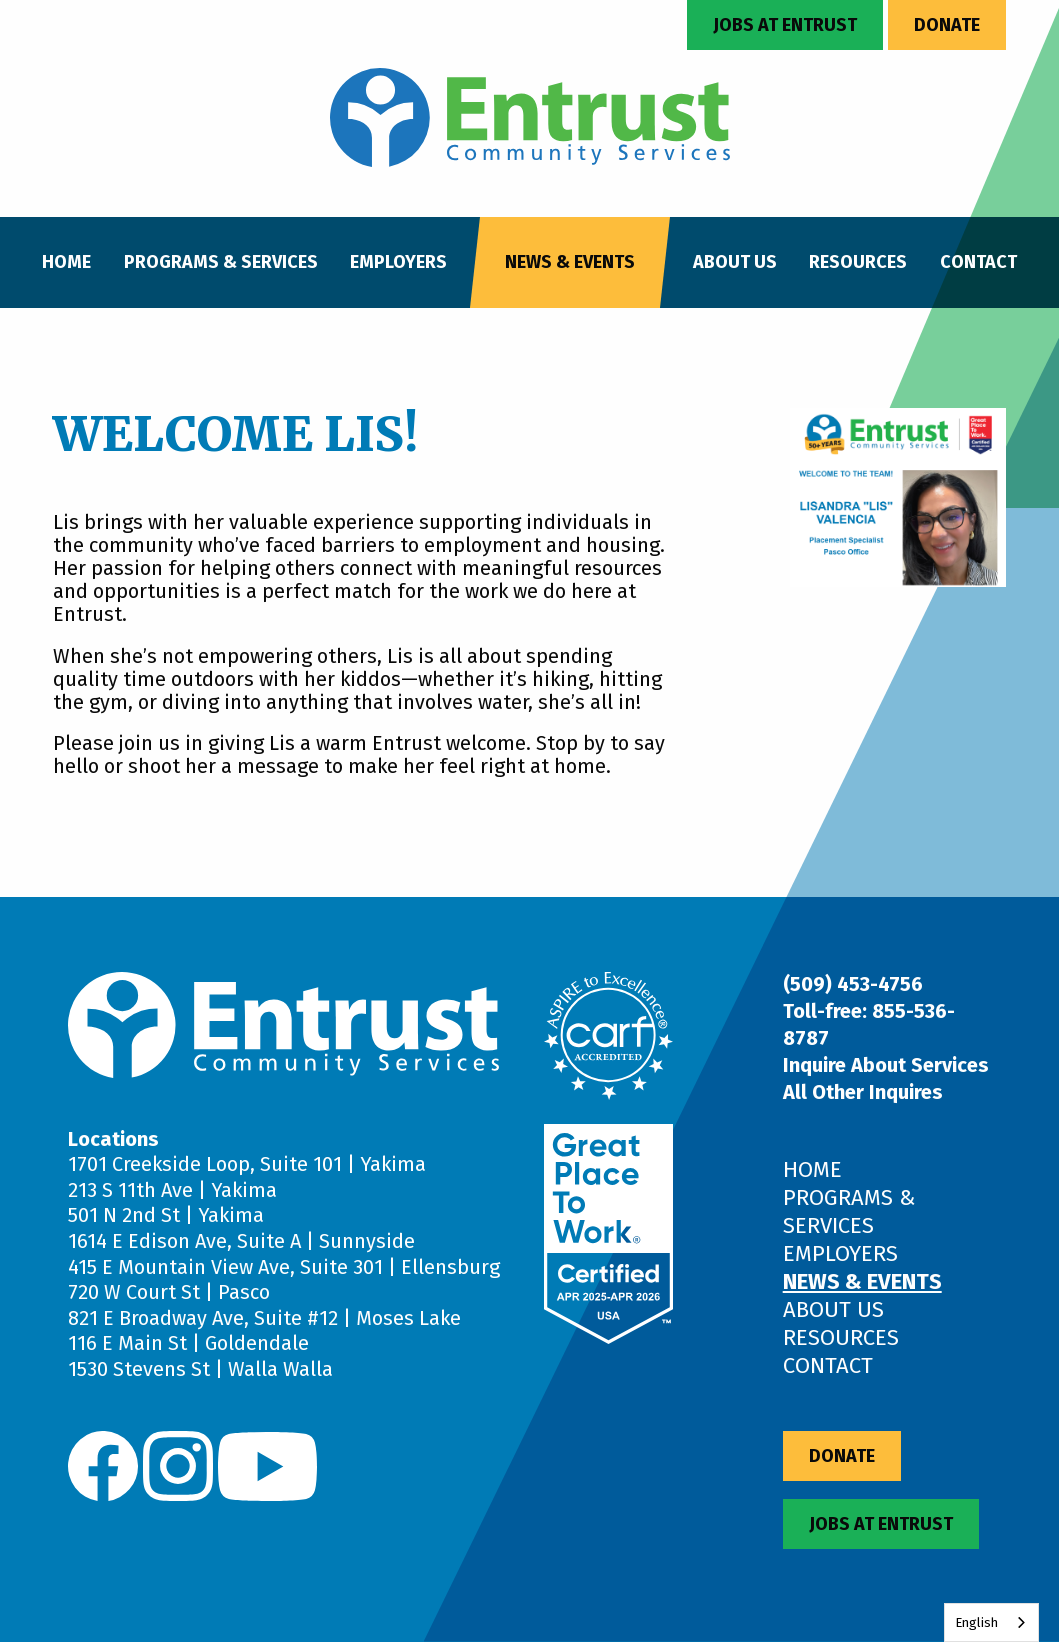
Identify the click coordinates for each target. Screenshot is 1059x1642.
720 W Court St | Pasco (169, 1292)
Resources (858, 262)
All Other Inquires (863, 1092)
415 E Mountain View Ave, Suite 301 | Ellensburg (284, 1267)
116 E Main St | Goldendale (188, 1343)
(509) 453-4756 (853, 984)
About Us (735, 262)
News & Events (570, 262)
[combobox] (991, 1622)
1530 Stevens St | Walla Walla (200, 1369)
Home (66, 262)
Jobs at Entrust (785, 25)
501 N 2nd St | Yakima (166, 1215)
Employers (398, 262)
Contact (978, 262)
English (976, 1622)
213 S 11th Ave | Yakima (172, 1190)
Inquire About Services (886, 1065)
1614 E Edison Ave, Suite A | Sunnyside (241, 1241)
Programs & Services (221, 262)
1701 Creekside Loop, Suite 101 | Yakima (247, 1164)
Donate (947, 25)
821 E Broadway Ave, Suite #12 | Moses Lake (264, 1318)
